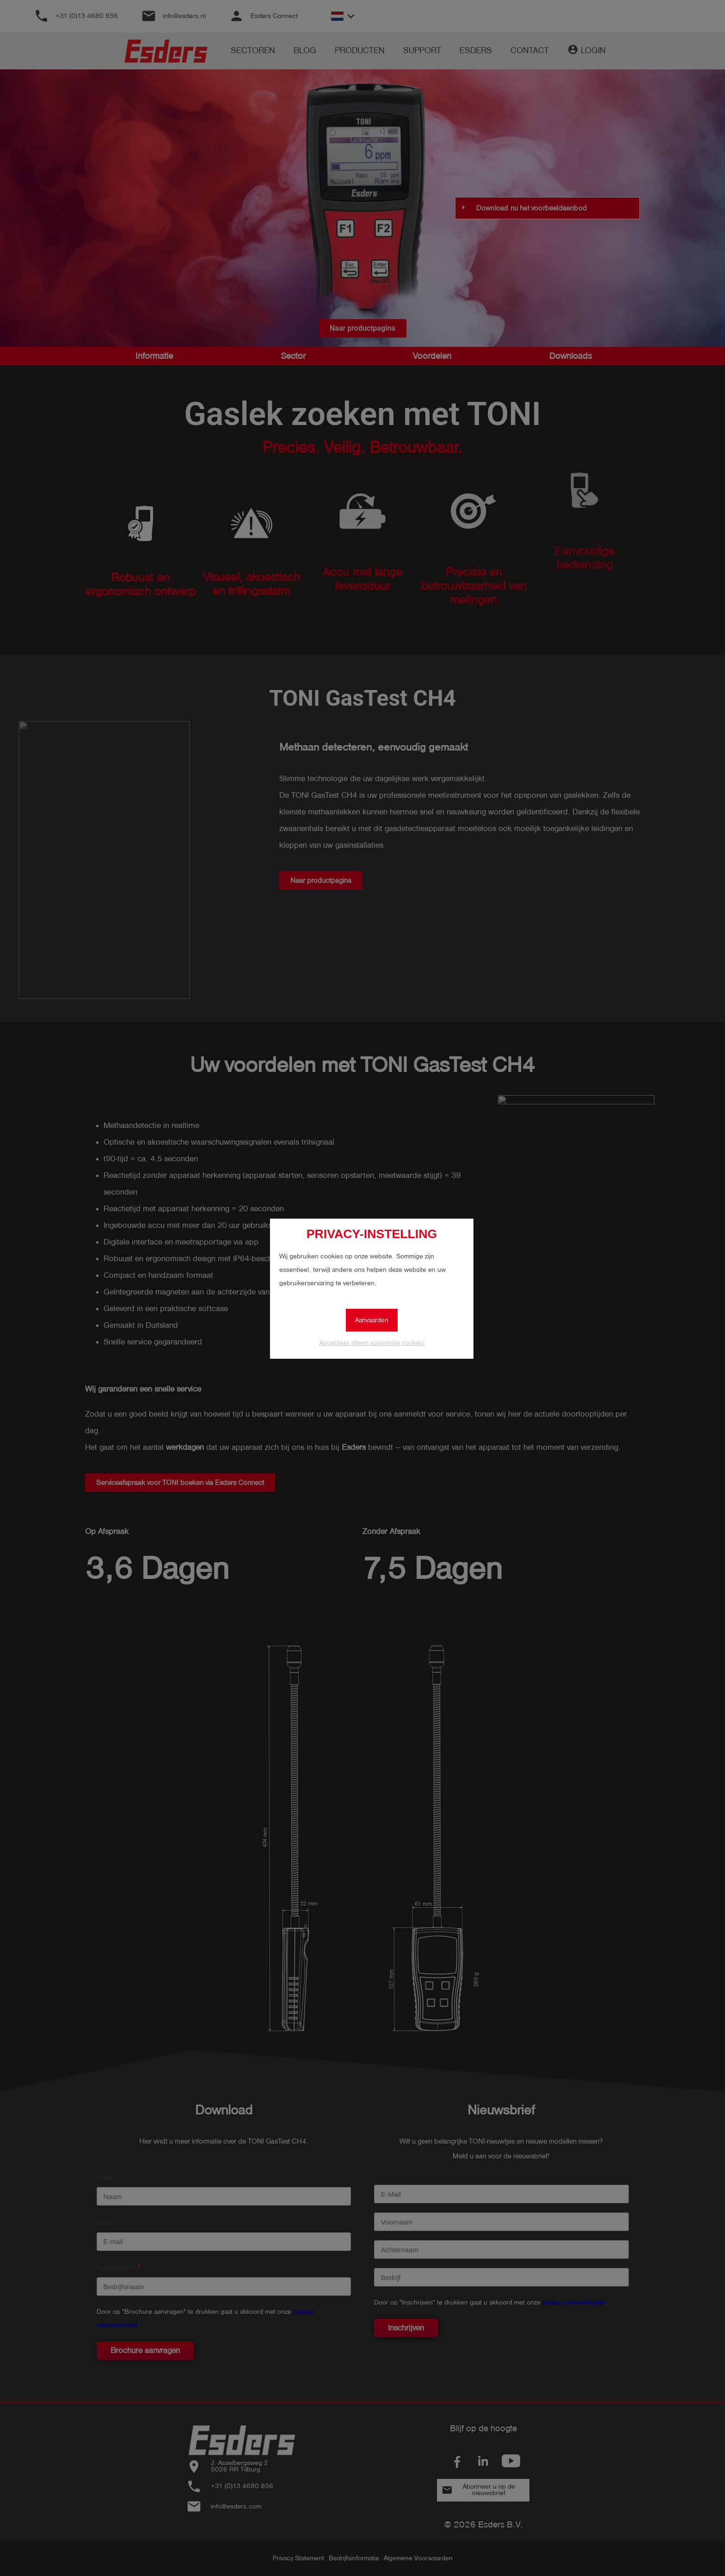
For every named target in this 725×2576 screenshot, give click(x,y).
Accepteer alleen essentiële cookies (371, 1342)
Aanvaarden (371, 1320)
